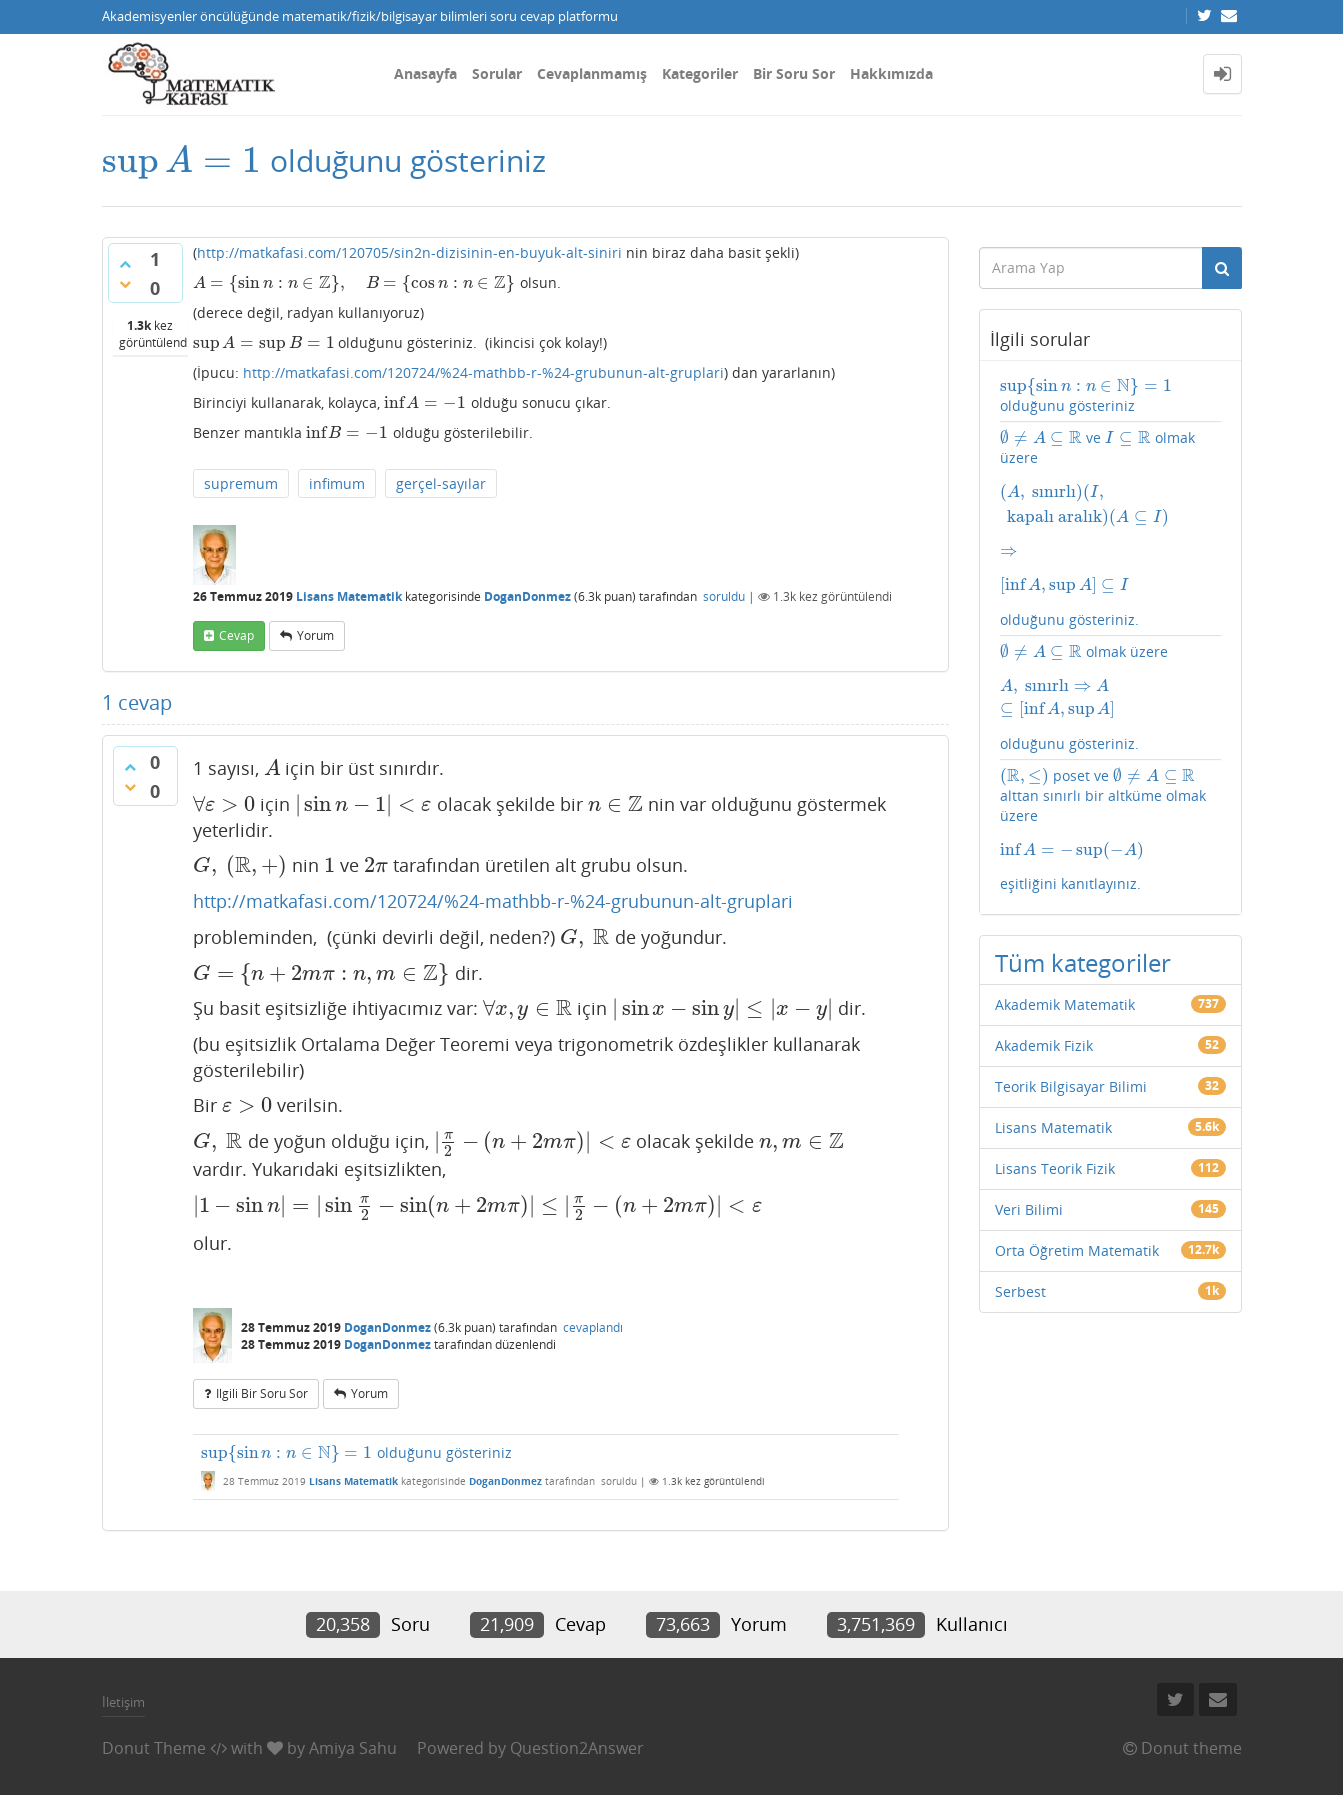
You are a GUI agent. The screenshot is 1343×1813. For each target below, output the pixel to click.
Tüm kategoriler (1083, 962)
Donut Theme (154, 1748)
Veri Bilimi (1029, 1209)
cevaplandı (593, 1327)
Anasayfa (425, 73)
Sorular (497, 73)
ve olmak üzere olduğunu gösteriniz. (1110, 528)
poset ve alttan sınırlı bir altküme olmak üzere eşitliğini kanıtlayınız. (1110, 830)
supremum (241, 483)
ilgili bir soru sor (262, 1393)
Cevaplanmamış (592, 73)
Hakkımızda (891, 73)
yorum (315, 635)
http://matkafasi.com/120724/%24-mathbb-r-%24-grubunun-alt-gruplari (483, 372)
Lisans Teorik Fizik (1055, 1168)
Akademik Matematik (1065, 1004)
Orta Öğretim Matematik (1077, 1250)
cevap (236, 635)
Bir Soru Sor (794, 73)
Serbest (1020, 1291)
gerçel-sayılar (441, 483)
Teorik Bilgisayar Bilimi (1071, 1086)
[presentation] (182, 160)
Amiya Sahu (353, 1748)
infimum (337, 483)
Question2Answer (577, 1748)
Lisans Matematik (349, 596)
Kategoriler (700, 73)
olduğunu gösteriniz (357, 1453)
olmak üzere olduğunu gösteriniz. (1110, 697)
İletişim (123, 1702)
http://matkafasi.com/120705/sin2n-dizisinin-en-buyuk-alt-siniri (409, 252)
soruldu (724, 596)
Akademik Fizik (1044, 1045)
